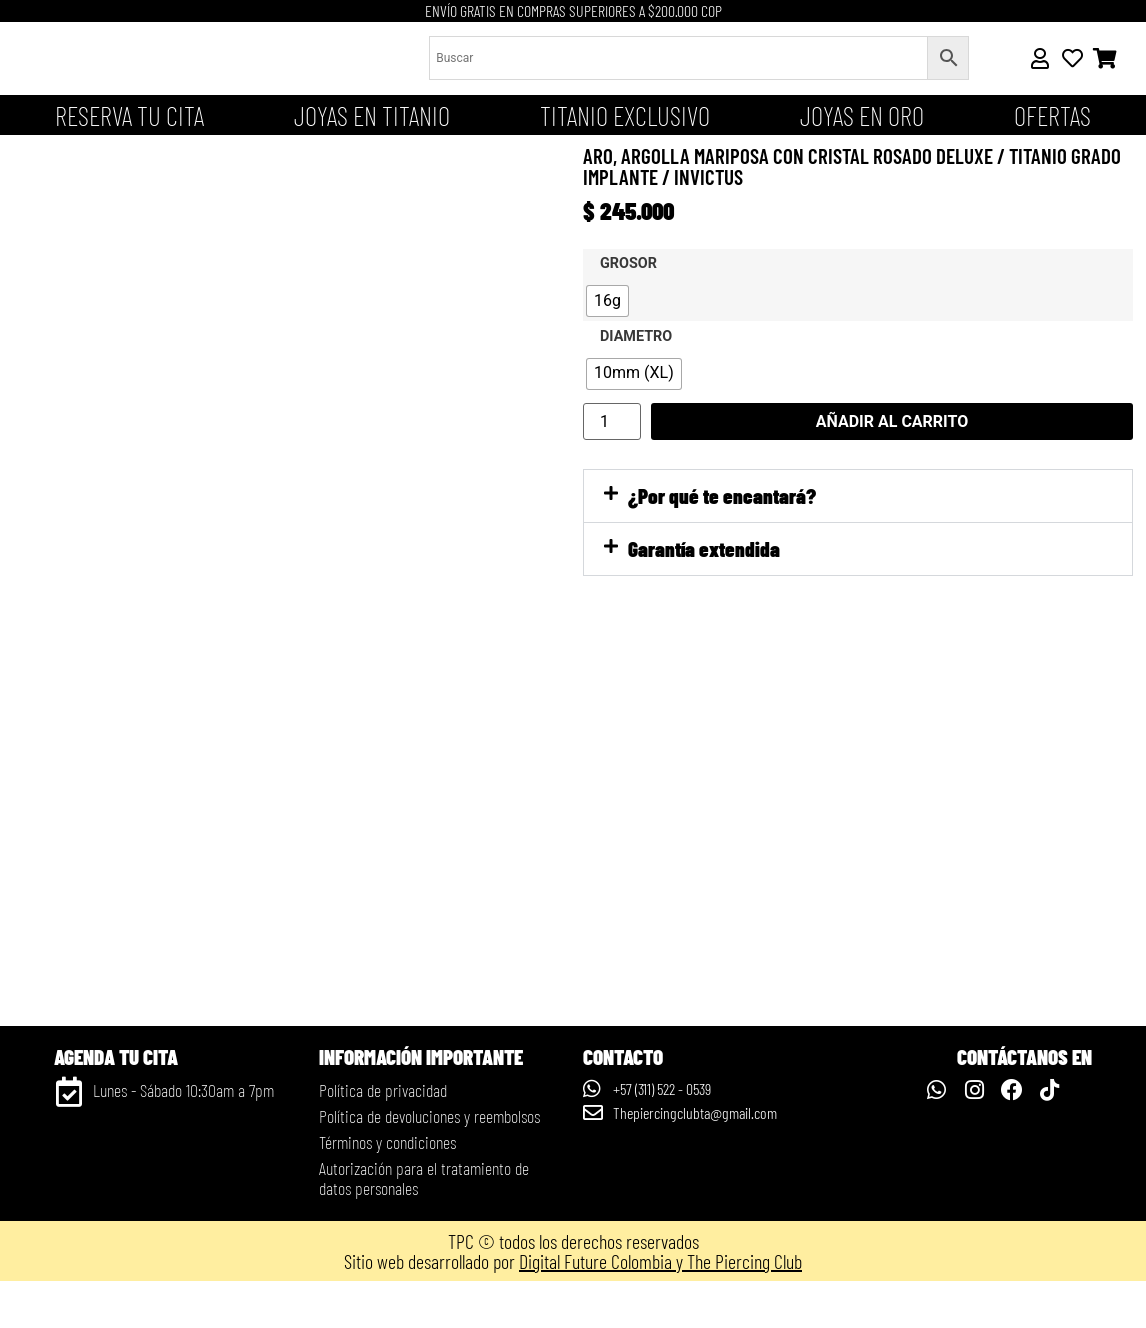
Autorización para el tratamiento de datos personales (424, 1225)
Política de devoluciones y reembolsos (429, 1163)
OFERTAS (1052, 115)
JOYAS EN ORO (862, 115)
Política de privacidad (383, 1137)
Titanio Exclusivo (625, 115)
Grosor (628, 264)
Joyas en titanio (372, 115)
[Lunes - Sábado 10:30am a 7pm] (69, 1139)
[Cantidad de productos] (612, 421)
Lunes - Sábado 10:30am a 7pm (183, 1137)
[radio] (607, 301)
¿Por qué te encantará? (722, 495)
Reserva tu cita (129, 115)
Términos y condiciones (387, 1189)
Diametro (636, 337)
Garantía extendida (704, 548)
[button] (858, 496)
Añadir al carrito (892, 421)
